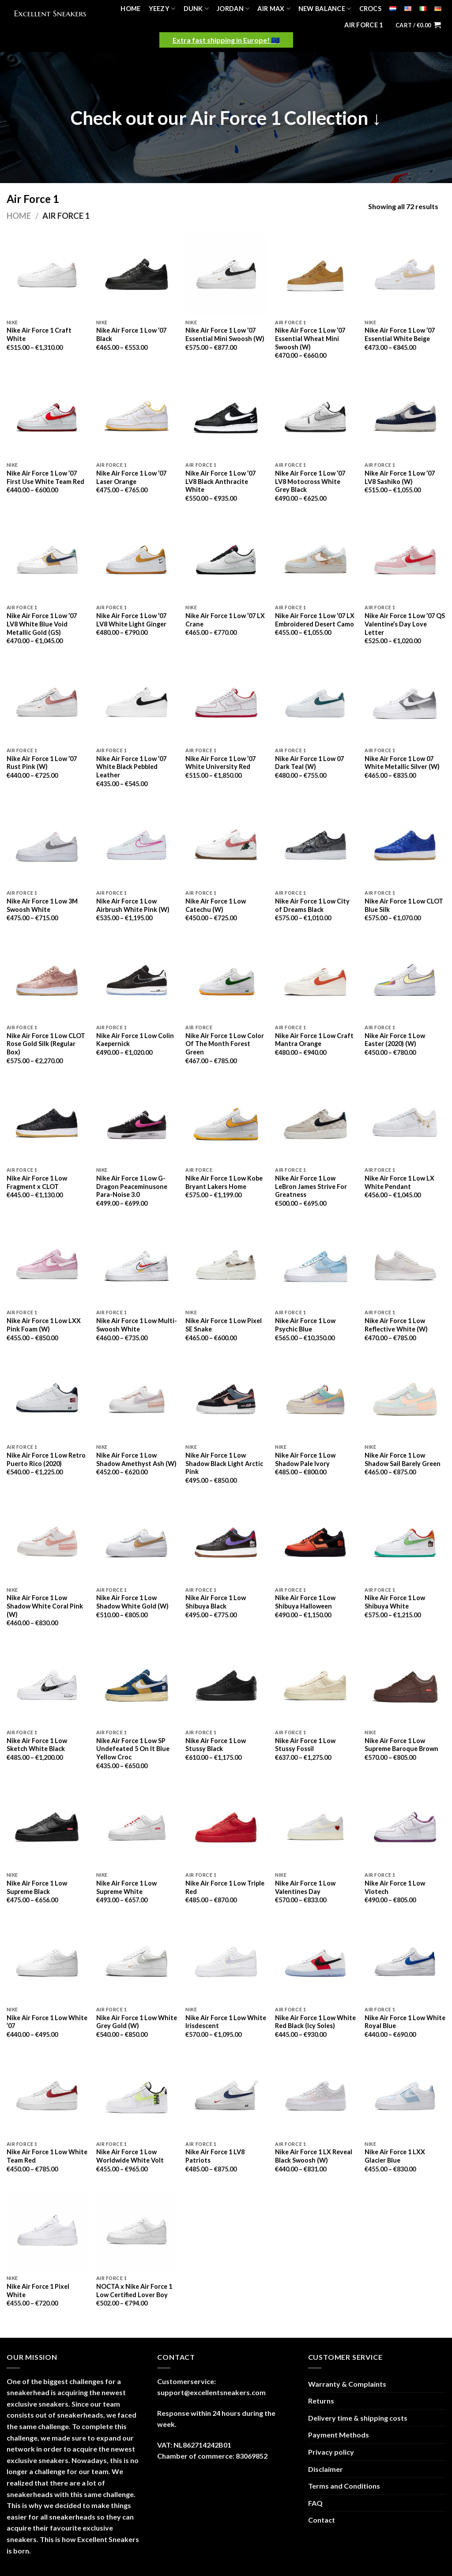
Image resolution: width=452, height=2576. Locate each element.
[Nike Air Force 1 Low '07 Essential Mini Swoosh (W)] (225, 274)
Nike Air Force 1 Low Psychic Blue (305, 1325)
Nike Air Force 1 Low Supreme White (126, 1887)
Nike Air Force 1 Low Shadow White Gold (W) (132, 1602)
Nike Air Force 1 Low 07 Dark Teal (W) (309, 763)
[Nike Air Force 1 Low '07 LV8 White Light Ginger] (136, 559)
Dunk (196, 8)
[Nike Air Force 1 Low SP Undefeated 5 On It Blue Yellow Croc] (136, 1684)
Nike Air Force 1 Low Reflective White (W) (396, 1325)
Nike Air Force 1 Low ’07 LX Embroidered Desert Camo (314, 620)
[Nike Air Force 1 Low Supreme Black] (47, 1827)
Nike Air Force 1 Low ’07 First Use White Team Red (45, 477)
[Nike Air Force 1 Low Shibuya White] (405, 1541)
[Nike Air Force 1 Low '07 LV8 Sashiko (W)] (405, 417)
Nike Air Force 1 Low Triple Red (224, 1887)
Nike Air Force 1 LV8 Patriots (215, 2156)
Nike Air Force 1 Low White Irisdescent (225, 2022)
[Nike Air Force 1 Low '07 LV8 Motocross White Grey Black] (315, 417)
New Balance (324, 8)
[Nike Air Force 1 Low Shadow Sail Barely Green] (405, 1399)
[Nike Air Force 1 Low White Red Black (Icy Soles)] (315, 1961)
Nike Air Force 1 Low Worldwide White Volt (130, 2156)
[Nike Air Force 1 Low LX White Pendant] (405, 1122)
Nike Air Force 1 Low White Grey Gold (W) (136, 2022)
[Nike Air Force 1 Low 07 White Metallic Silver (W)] (405, 702)
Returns (321, 2400)
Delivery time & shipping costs (357, 2418)
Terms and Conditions (344, 2486)
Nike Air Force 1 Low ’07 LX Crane (225, 620)
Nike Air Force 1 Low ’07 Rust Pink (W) (42, 763)
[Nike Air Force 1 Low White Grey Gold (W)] (136, 1961)
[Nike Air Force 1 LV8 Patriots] (225, 2095)
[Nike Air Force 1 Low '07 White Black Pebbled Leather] (136, 702)
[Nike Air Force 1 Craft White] (47, 274)
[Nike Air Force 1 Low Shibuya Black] (225, 1541)
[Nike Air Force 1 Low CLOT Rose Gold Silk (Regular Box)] (47, 979)
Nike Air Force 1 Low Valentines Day (305, 1887)
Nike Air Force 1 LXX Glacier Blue (395, 2156)
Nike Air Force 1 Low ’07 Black (131, 334)
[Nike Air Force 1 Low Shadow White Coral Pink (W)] (47, 1541)
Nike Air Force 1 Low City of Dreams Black (312, 905)
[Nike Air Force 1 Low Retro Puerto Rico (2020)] (47, 1399)
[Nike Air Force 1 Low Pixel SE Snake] (225, 1264)
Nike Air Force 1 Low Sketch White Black (37, 1745)
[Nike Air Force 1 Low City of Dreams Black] (315, 845)
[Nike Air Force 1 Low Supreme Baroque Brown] (405, 1684)
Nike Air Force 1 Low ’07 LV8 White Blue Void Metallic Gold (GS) (42, 624)
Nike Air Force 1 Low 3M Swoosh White (42, 905)
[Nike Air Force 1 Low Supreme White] (136, 1827)
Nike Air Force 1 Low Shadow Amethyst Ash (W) (136, 1459)
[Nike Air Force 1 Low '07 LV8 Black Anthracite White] (225, 417)
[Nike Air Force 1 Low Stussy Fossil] (315, 1684)
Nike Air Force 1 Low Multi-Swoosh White (136, 1325)
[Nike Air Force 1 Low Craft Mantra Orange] (315, 979)
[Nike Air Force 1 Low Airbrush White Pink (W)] (136, 845)
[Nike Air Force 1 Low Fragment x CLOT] (47, 1122)
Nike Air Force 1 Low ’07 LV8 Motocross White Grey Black (310, 481)
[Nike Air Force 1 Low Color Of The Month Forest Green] (225, 979)
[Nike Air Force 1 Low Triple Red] (225, 1827)
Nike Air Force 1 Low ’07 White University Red (220, 763)
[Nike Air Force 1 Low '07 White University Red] (225, 702)
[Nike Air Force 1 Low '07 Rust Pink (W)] (47, 702)
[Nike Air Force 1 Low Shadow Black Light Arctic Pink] (225, 1399)
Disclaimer (325, 2469)
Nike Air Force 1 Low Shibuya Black (215, 1602)
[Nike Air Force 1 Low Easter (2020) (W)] (405, 979)
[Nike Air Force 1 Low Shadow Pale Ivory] (315, 1399)
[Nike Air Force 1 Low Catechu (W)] (225, 845)
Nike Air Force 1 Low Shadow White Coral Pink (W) (45, 1606)
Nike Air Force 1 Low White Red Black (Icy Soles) (315, 2022)
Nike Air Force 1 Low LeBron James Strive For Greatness (311, 1186)
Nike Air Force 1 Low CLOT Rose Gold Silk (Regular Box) (46, 1044)
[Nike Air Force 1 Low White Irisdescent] (225, 1961)
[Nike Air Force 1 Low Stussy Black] (225, 1684)
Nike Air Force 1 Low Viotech (395, 1887)
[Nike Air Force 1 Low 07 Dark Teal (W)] (315, 702)
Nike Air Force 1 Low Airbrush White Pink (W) (133, 905)
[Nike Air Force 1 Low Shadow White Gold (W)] (136, 1541)
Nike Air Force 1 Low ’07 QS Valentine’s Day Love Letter (405, 624)
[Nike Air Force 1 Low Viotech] (405, 1827)
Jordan (233, 8)
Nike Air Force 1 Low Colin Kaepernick (135, 1040)
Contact (321, 2520)
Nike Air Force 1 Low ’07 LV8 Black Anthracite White (220, 481)
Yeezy (162, 8)
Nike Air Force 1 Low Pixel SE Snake (223, 1325)
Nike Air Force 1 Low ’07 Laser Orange (131, 477)
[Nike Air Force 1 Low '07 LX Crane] (225, 559)
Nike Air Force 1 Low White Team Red (47, 2156)
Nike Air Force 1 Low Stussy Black (215, 1745)
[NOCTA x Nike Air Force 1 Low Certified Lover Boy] (136, 2230)
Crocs (370, 8)
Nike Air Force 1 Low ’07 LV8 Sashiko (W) (400, 477)
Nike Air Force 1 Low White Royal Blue (405, 2022)
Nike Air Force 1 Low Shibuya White (395, 1602)
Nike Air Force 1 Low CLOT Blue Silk (404, 905)
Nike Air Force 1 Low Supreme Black (37, 1887)
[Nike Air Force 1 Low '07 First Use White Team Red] (47, 417)
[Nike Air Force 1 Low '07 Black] (136, 274)
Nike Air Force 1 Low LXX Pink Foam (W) (44, 1325)
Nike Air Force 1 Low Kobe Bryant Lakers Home (224, 1182)
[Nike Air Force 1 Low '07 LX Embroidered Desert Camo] (315, 559)
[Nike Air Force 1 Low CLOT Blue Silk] (405, 845)
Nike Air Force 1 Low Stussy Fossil (305, 1745)
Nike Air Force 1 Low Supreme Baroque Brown (401, 1745)
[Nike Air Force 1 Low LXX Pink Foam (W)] (47, 1264)
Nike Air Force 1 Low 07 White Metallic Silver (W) (402, 763)
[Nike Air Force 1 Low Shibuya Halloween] (315, 1541)
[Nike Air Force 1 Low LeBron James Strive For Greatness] (315, 1122)
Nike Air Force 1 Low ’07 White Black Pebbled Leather (131, 767)
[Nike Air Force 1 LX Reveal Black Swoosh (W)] (315, 2095)
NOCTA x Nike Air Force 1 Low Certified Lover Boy (134, 2291)
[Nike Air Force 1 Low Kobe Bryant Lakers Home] (225, 1122)
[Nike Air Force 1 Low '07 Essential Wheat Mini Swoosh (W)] (315, 274)
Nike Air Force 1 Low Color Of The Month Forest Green (224, 1044)
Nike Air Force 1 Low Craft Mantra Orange (314, 1040)
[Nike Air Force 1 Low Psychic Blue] (315, 1264)
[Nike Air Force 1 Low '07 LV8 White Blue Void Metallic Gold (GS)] (47, 559)
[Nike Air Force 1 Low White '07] (47, 1961)
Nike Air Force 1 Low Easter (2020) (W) (395, 1040)
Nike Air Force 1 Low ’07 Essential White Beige (400, 334)
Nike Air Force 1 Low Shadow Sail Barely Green (403, 1459)
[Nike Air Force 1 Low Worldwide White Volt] (136, 2095)
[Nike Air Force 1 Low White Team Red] (47, 2095)
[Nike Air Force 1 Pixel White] (47, 2230)
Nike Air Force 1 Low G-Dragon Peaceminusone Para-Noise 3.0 (131, 1186)
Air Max (273, 8)
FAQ (315, 2503)
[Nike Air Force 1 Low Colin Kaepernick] (136, 979)
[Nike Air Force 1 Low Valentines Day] (315, 1827)
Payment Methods (338, 2434)
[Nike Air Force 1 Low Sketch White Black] (47, 1684)
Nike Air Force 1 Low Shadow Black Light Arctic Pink (224, 1463)
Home (130, 8)
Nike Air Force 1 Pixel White (38, 2291)
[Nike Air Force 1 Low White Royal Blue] (405, 1961)
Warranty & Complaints (347, 2384)
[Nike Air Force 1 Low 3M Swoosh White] (47, 845)
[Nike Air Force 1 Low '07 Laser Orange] (136, 417)
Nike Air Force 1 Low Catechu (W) (215, 905)
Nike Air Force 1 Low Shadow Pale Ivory (305, 1459)
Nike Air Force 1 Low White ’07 (47, 2022)
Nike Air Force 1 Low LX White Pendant (399, 1182)
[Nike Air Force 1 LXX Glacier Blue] (405, 2095)
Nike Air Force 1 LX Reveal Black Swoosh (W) (313, 2156)
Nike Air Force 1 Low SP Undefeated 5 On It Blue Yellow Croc (133, 1749)
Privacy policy (331, 2452)
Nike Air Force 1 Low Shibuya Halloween (305, 1602)
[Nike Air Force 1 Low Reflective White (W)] (405, 1264)
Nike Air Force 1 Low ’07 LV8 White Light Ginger (131, 620)
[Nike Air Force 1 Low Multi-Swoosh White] (136, 1264)
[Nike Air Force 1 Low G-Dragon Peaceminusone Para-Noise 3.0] (136, 1122)
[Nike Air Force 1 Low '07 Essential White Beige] (405, 274)
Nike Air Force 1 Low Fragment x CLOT (37, 1182)
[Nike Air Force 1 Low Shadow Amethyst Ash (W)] (136, 1399)
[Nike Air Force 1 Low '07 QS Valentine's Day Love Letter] (405, 559)
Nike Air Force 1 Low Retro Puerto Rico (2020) (46, 1459)
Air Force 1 (363, 25)
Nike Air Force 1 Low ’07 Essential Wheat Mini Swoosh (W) (310, 338)
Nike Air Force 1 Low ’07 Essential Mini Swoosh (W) (224, 334)
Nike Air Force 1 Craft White (39, 334)
